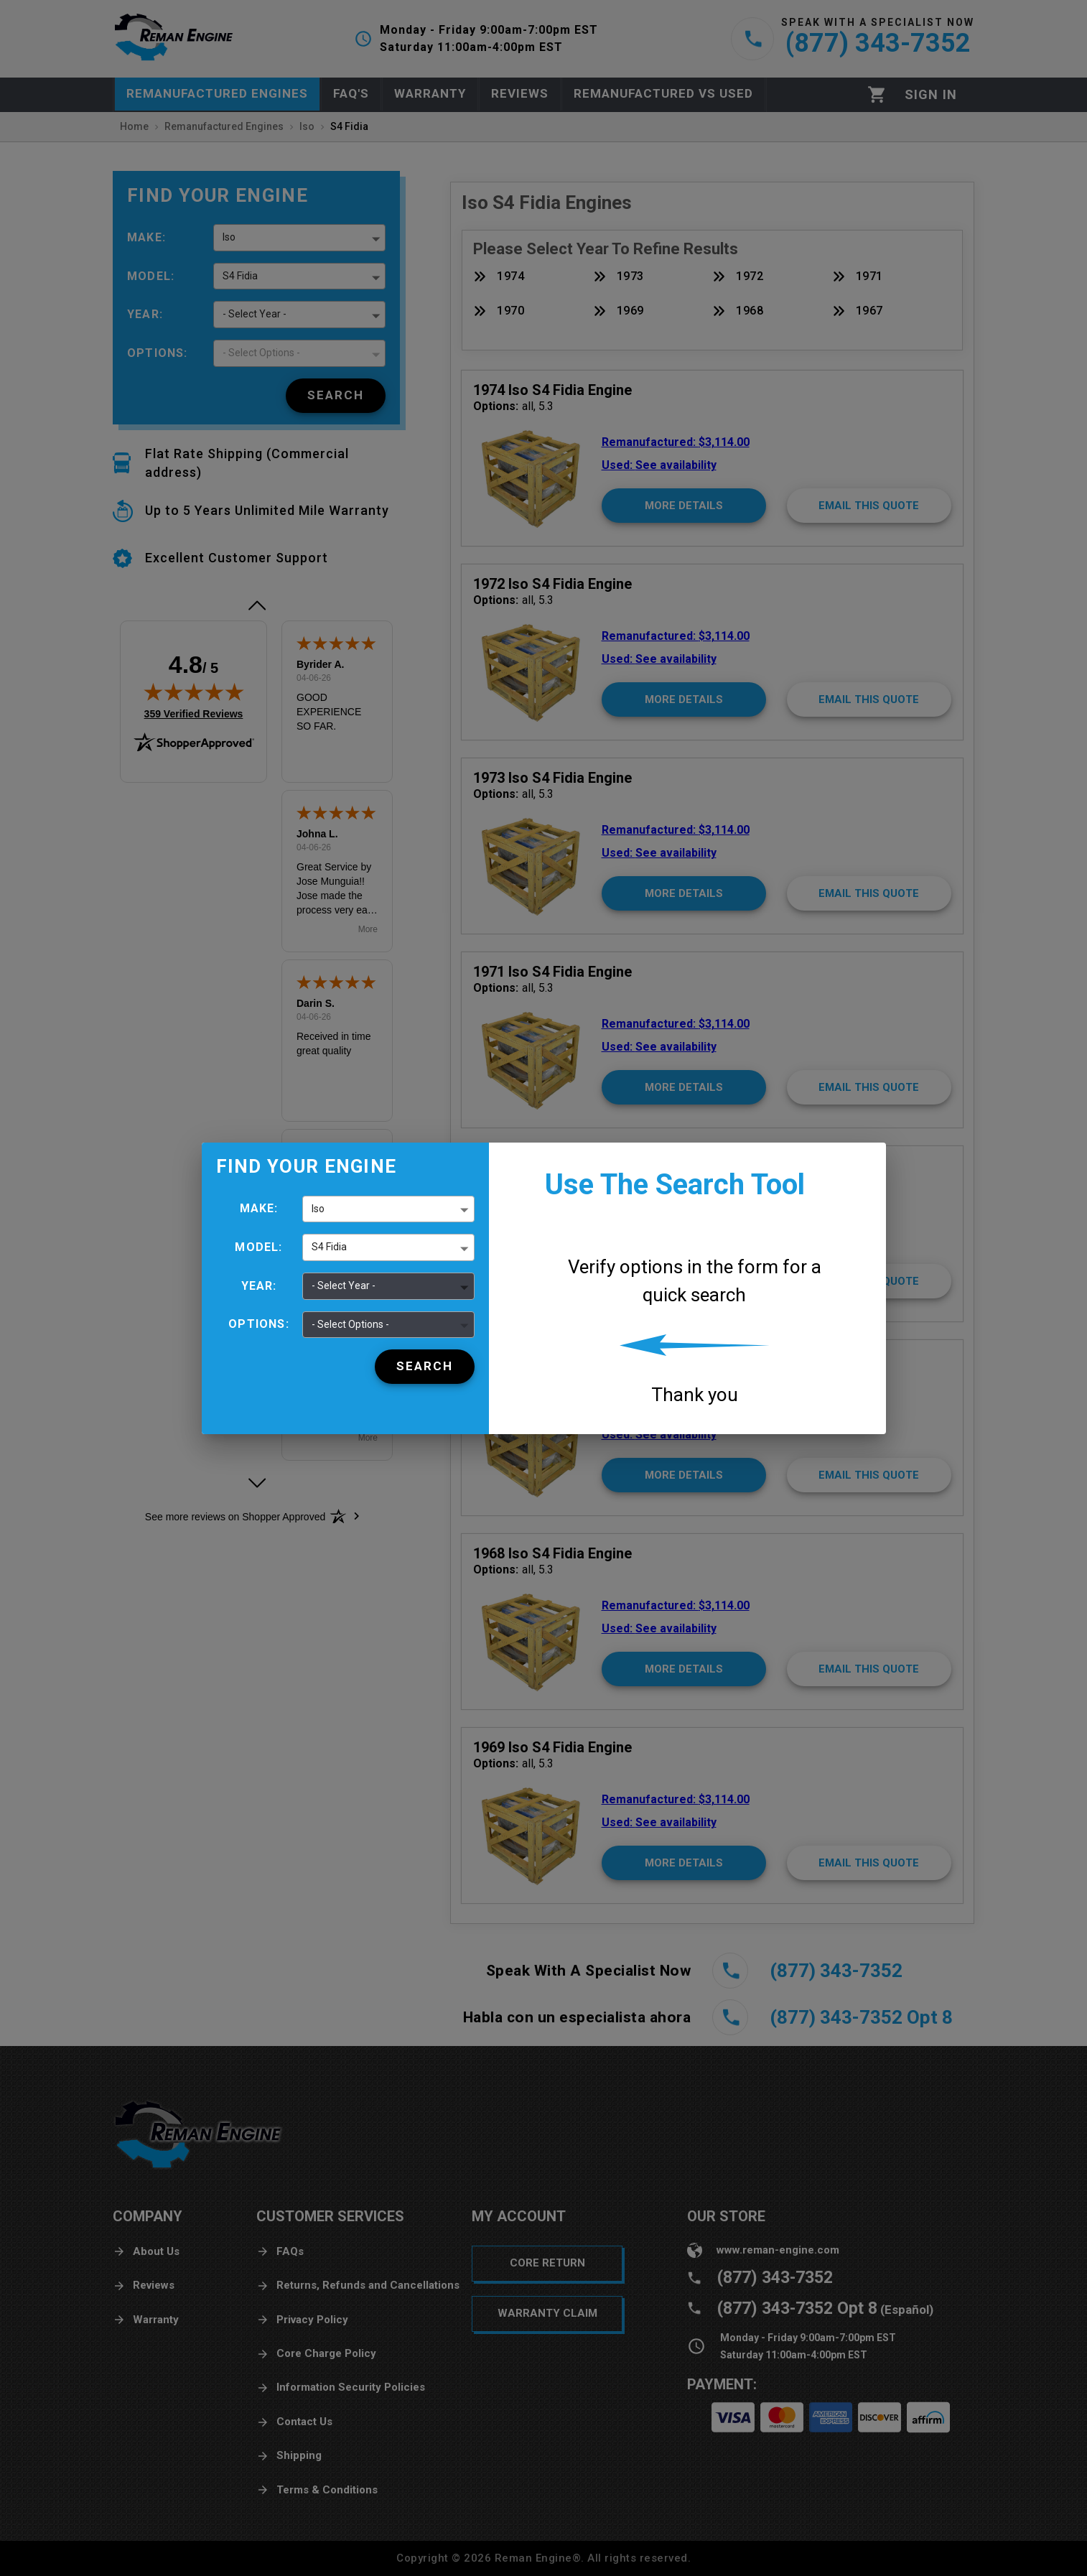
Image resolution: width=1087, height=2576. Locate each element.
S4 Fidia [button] (329, 1246)
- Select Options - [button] (350, 1324)
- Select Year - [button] (343, 1285)
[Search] (425, 1366)
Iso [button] (318, 1208)
